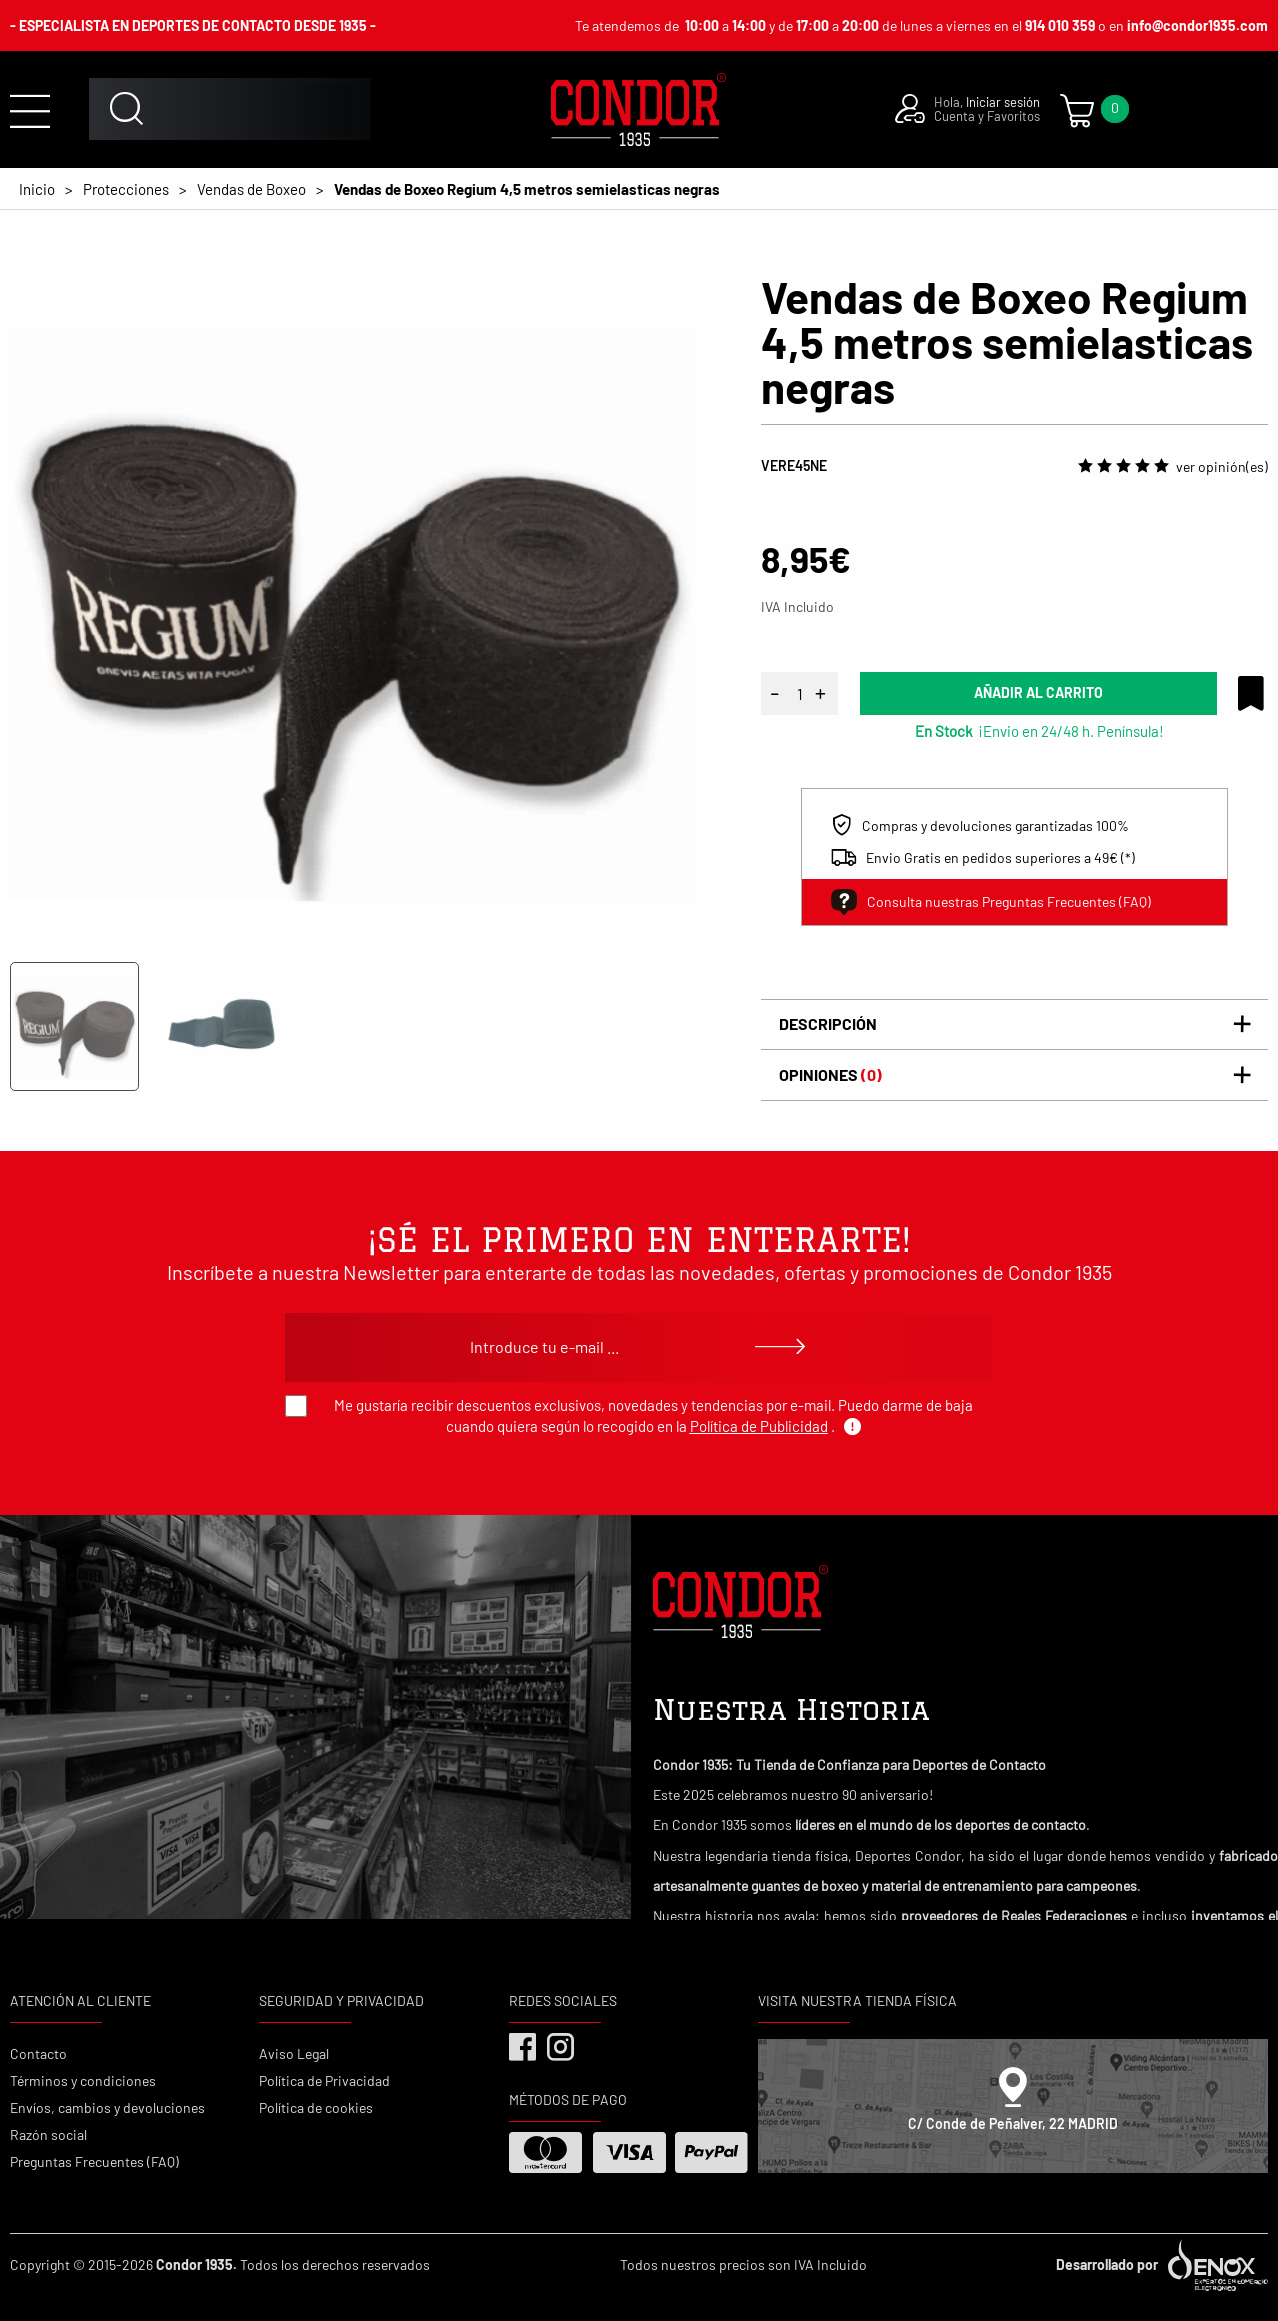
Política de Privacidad (324, 2080)
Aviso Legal (294, 2053)
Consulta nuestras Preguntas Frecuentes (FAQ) (991, 902)
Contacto (38, 2053)
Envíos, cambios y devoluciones (107, 2107)
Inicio (37, 189)
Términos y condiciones (83, 2080)
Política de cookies (316, 2107)
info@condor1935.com (1197, 25)
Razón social (48, 2134)
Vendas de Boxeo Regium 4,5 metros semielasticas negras (527, 189)
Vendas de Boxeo (251, 189)
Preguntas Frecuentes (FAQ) (94, 2161)
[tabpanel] (351, 615)
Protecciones (126, 189)
